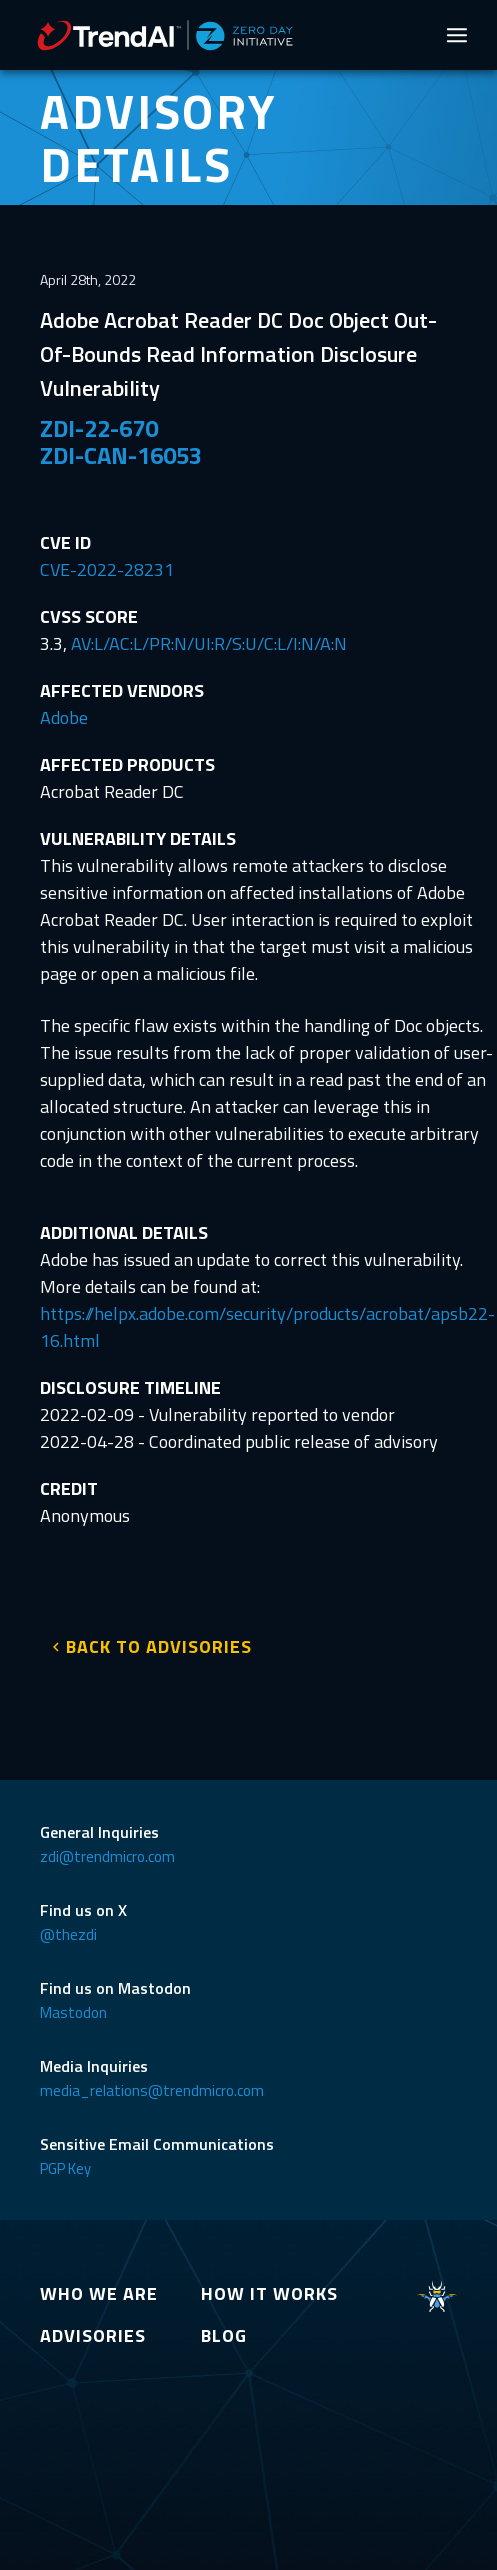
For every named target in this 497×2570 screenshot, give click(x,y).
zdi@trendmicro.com (107, 1856)
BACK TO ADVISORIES (159, 1646)
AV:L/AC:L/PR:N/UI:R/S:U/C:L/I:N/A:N (209, 643)
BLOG (224, 2335)
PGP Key (65, 2168)
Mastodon (73, 2012)
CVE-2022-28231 (107, 569)
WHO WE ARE (99, 2293)
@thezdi (68, 1934)
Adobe (64, 717)
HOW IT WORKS (269, 2293)
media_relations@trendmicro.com (152, 2090)
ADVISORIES (93, 2335)
